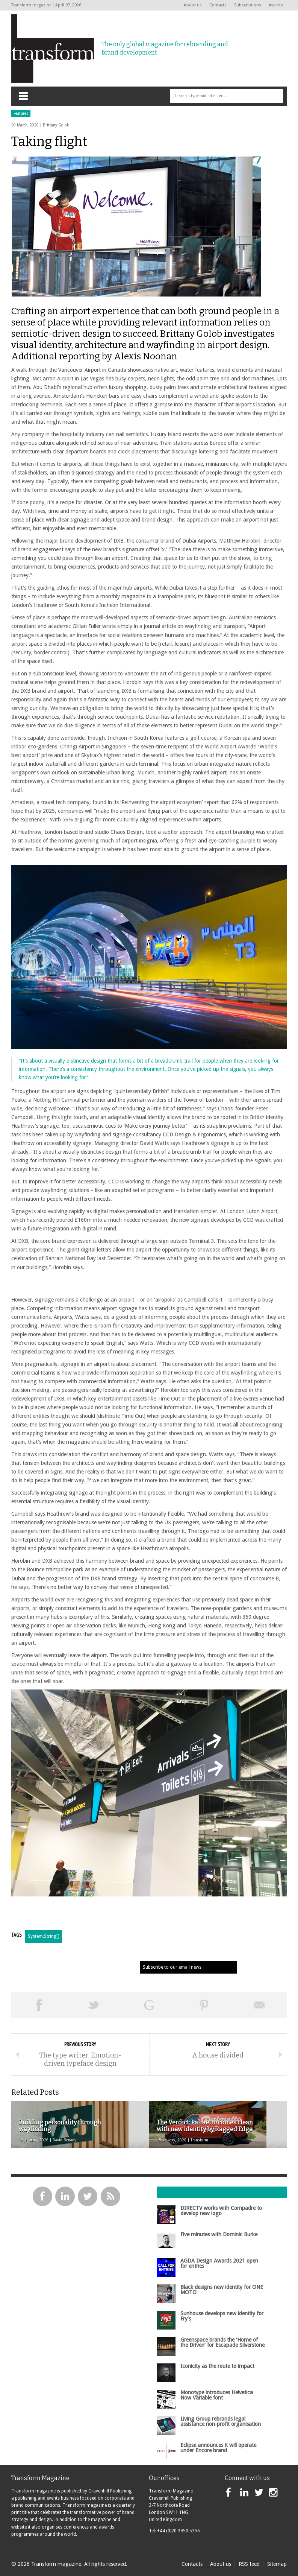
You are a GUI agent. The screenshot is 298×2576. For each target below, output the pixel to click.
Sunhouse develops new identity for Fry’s (221, 2316)
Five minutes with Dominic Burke (218, 2234)
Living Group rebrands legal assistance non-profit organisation (220, 2421)
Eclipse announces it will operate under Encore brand (218, 2447)
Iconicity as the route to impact (217, 2366)
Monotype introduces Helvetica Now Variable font (216, 2395)
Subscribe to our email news (172, 1967)
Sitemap (277, 2564)
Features (21, 113)
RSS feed (249, 2564)
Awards (276, 5)
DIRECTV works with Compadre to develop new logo (221, 2210)
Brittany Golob (56, 125)
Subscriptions (247, 5)
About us (193, 5)
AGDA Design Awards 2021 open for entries (219, 2263)
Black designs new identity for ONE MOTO (221, 2289)
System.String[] (43, 1936)
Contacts (218, 5)
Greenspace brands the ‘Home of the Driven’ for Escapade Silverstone (222, 2342)
